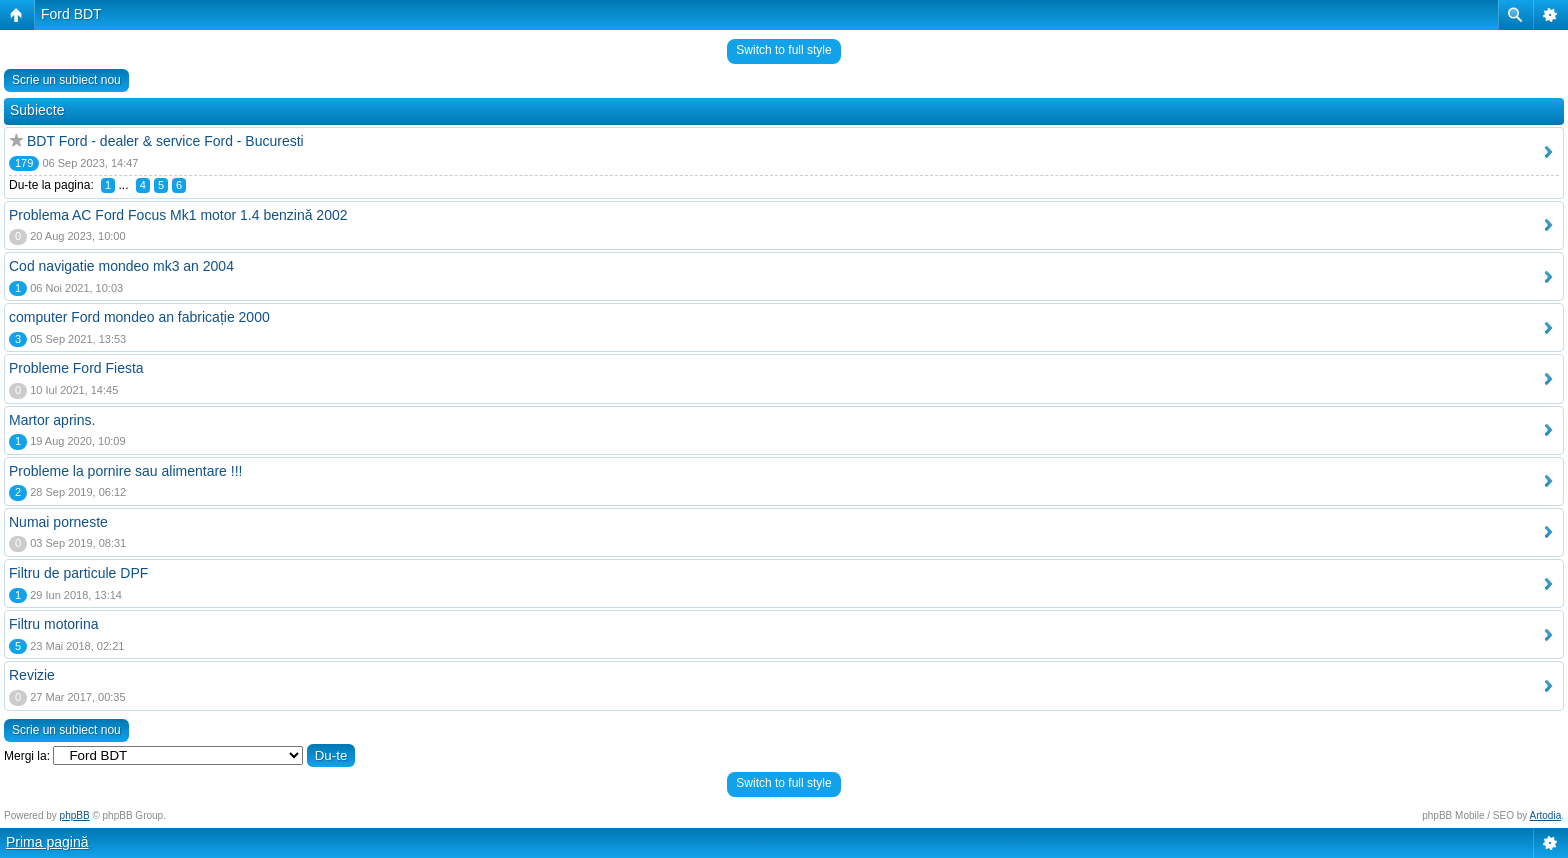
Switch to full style (783, 50)
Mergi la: (27, 756)
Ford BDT (71, 14)
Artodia (1546, 815)
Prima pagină (47, 842)
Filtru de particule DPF (78, 573)
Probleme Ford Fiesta (76, 368)
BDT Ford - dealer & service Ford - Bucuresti (165, 141)
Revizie (32, 675)
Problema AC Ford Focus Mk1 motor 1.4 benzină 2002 (178, 215)
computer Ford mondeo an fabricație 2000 (139, 317)
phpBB (75, 815)
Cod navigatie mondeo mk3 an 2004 (121, 266)
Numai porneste (58, 522)
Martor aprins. (52, 420)
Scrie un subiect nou (66, 80)
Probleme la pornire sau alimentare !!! (125, 471)
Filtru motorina (53, 624)
